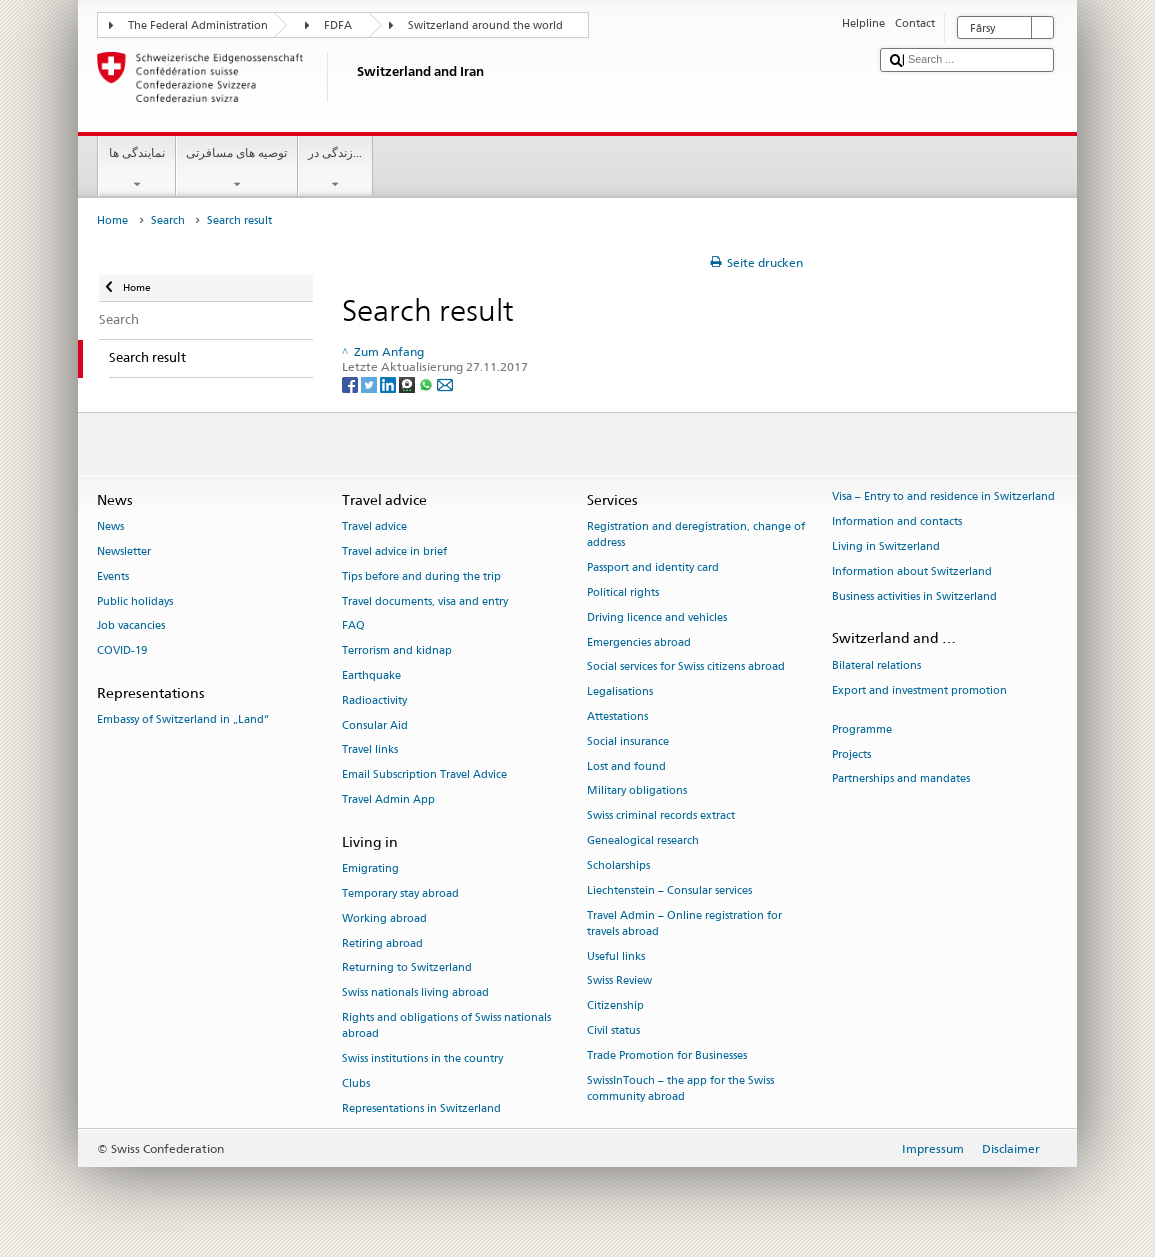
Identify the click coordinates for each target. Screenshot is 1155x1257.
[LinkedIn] (389, 383)
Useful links (616, 956)
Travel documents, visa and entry (425, 601)
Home (112, 220)
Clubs (356, 1083)
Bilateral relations (876, 665)
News (110, 527)
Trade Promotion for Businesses (667, 1055)
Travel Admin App (388, 800)
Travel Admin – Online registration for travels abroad (684, 923)
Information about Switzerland (912, 571)
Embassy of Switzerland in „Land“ (183, 720)
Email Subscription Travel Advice (424, 775)
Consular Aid (375, 725)
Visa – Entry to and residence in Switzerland (943, 497)
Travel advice (374, 527)
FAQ (353, 626)
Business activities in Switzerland (914, 596)
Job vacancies (131, 626)
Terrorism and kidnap (397, 651)
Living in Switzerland (886, 546)
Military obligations (637, 791)
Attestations (617, 716)
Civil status (613, 1030)
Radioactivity (374, 700)
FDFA (338, 25)
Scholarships (618, 865)
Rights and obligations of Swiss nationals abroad (446, 1025)
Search (168, 220)
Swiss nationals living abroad (415, 993)
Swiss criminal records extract (661, 816)
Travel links (370, 750)
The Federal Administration (198, 25)
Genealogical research (643, 841)
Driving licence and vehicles (657, 617)
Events (113, 576)
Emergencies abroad (639, 642)
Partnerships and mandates (901, 779)
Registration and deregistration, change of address (696, 535)
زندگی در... (335, 169)
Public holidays (135, 601)
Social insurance (628, 741)
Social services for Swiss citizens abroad (686, 667)
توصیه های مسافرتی (237, 169)
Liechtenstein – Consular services (669, 890)
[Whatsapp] (427, 383)
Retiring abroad (382, 943)
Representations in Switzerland (421, 1108)
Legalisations (620, 692)
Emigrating (370, 869)
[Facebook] (351, 383)
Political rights (623, 592)
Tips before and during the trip (421, 576)
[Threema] (408, 383)
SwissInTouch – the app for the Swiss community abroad (680, 1088)
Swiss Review (619, 981)
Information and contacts (897, 522)
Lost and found (626, 766)
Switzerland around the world (485, 25)
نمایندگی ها (136, 169)
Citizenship (615, 1006)
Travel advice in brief (394, 551)
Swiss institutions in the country (422, 1058)
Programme (862, 729)
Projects (851, 754)
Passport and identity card (653, 568)
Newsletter (124, 551)
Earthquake (371, 675)
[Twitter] (370, 383)
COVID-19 (122, 651)
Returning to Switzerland (407, 968)
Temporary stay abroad (400, 893)
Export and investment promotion (919, 690)
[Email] (445, 383)
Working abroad (384, 918)
